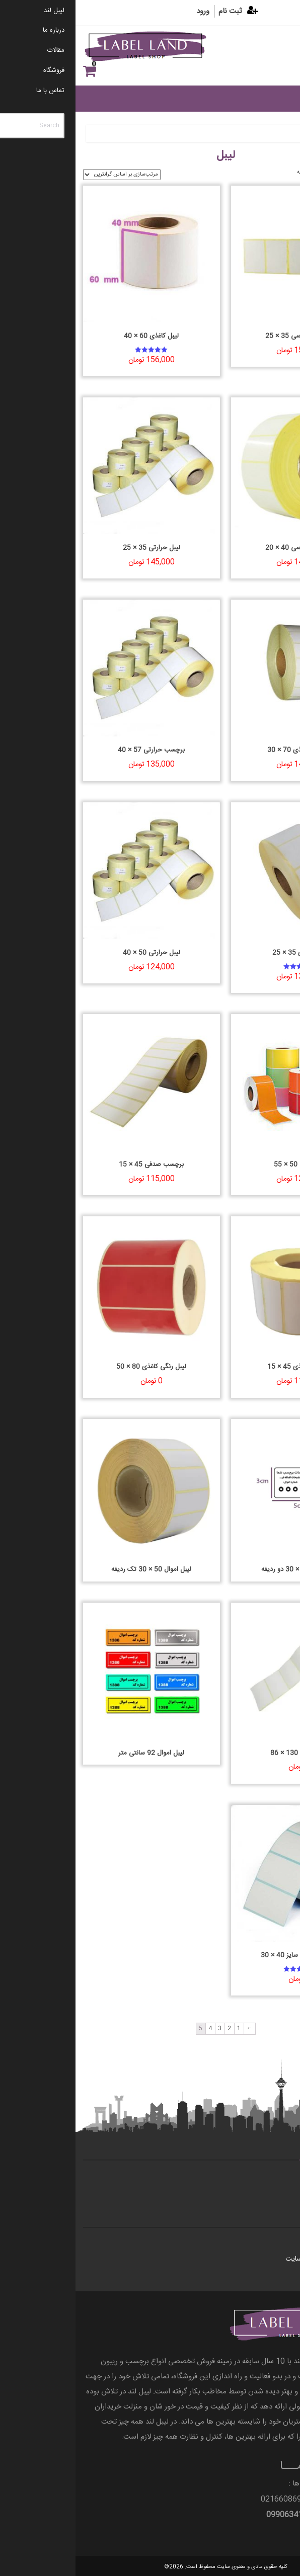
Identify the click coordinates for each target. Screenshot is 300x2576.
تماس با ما (270, 2178)
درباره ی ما (270, 2192)
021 (249, 2499)
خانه (278, 133)
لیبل (260, 133)
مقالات (276, 2245)
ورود (127, 11)
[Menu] (273, 55)
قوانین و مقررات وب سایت (247, 2259)
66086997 (217, 2499)
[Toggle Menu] (279, 98)
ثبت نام (154, 11)
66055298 (274, 2499)
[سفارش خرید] (46, 174)
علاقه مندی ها (276, 71)
